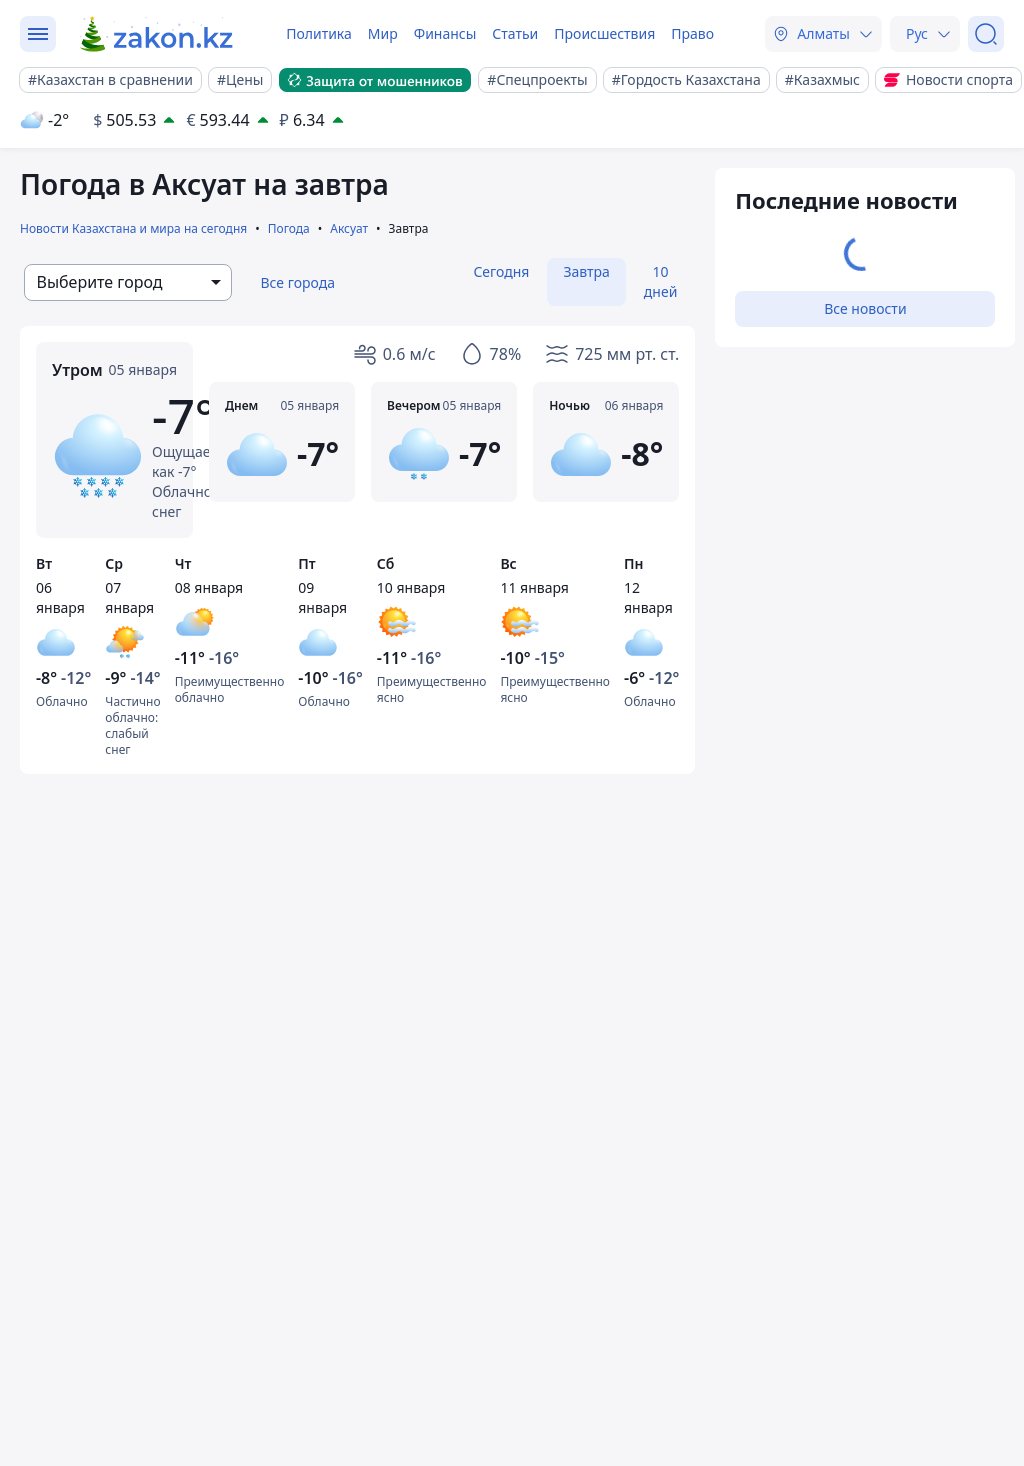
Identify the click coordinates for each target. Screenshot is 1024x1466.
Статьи (515, 33)
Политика (319, 33)
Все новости (865, 308)
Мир (383, 33)
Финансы (445, 33)
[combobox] (128, 282)
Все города (297, 282)
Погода (289, 228)
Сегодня (501, 271)
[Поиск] (986, 34)
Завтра (586, 271)
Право (692, 33)
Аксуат (349, 228)
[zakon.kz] (157, 34)
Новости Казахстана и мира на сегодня (133, 228)
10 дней (661, 281)
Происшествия (604, 33)
